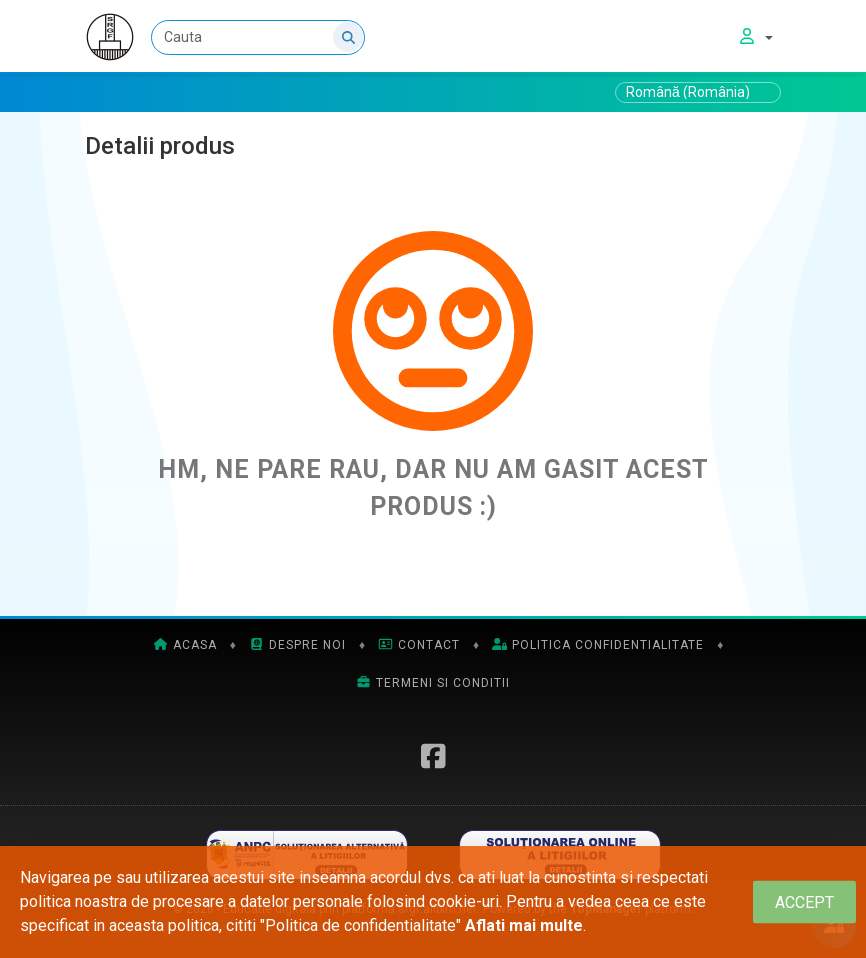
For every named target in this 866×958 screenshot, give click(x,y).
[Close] (804, 902)
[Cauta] (258, 37)
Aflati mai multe (524, 925)
